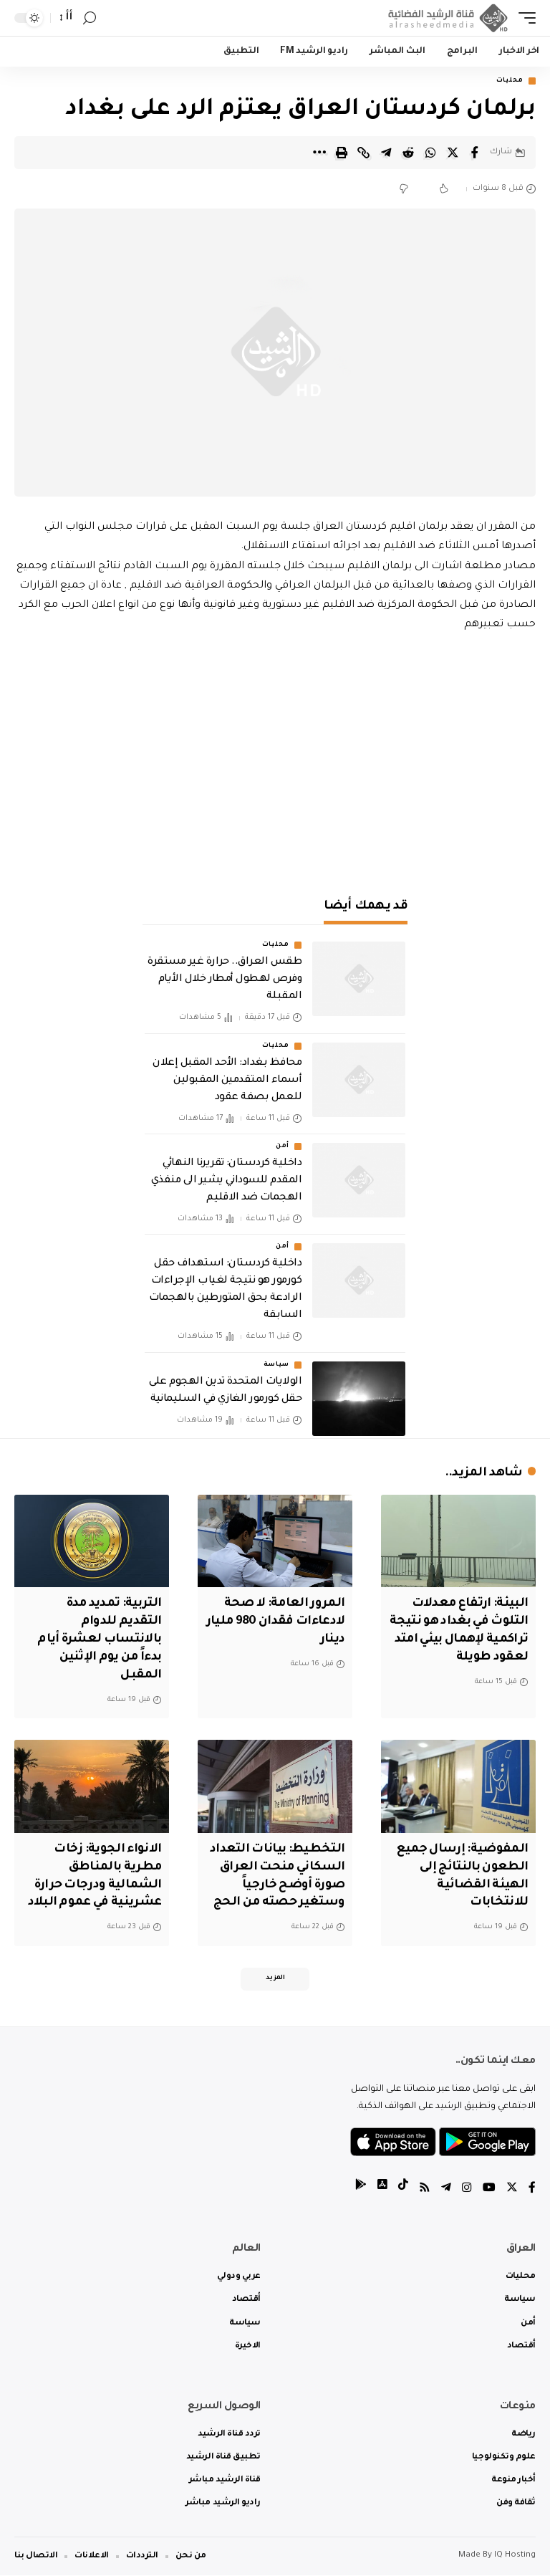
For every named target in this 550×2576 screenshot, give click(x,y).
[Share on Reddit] (408, 152)
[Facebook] (532, 2189)
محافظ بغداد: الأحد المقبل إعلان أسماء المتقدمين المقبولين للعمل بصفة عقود (227, 1080)
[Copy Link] (364, 152)
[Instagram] (467, 2189)
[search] (89, 18)
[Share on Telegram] (386, 152)
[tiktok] (403, 2189)
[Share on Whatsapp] (430, 152)
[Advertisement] (275, 757)
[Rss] (424, 2189)
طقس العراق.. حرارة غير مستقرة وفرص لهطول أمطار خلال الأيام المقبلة (224, 980)
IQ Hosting (515, 2556)
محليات (510, 81)
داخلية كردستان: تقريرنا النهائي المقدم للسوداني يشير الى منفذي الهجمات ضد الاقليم (226, 1182)
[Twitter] (512, 2189)
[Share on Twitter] (453, 152)
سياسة (277, 1365)
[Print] (342, 152)
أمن (282, 1147)
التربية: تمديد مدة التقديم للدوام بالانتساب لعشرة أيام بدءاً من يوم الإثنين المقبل (96, 1640)
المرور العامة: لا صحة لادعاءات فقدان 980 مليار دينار (282, 1622)
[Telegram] (446, 2189)
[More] (319, 152)
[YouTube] (489, 2189)
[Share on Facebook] (475, 152)
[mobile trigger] (523, 18)
